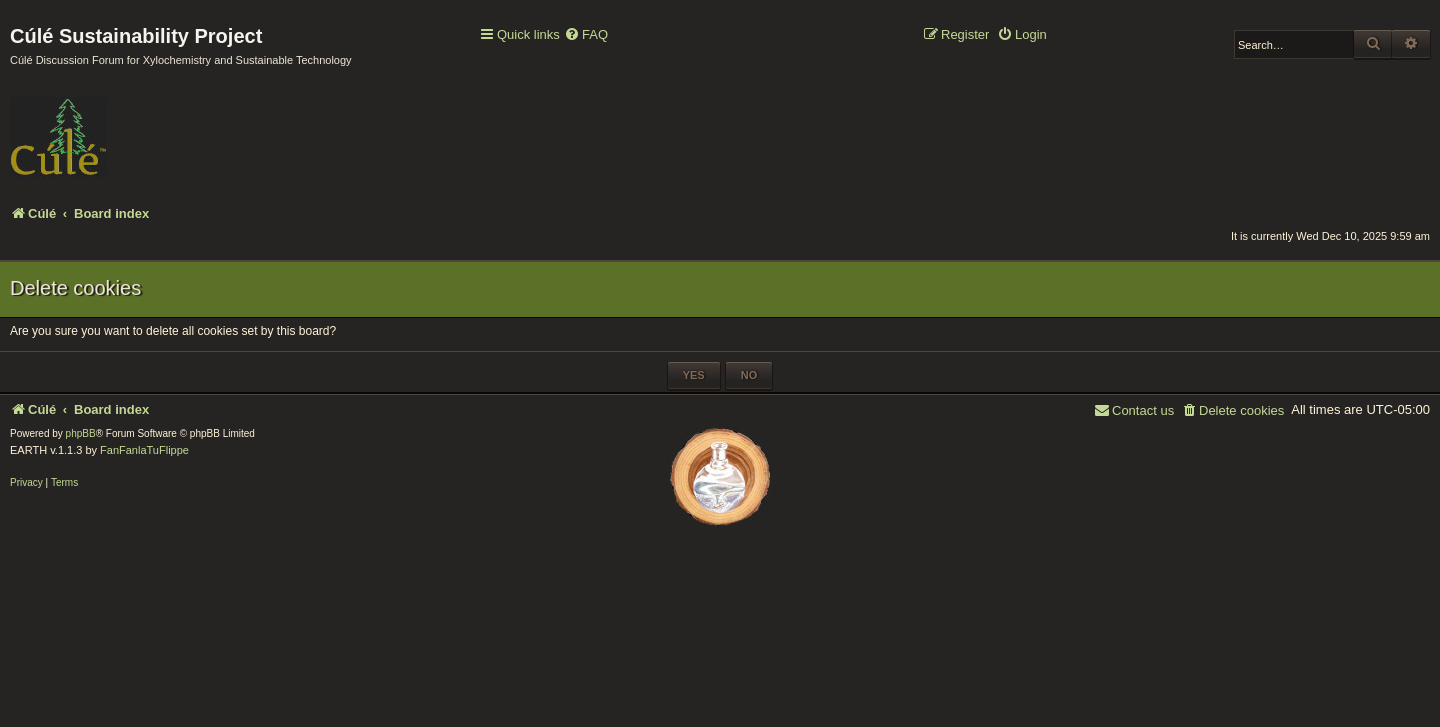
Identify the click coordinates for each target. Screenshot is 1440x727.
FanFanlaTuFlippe (144, 450)
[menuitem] (586, 35)
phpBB (81, 433)
